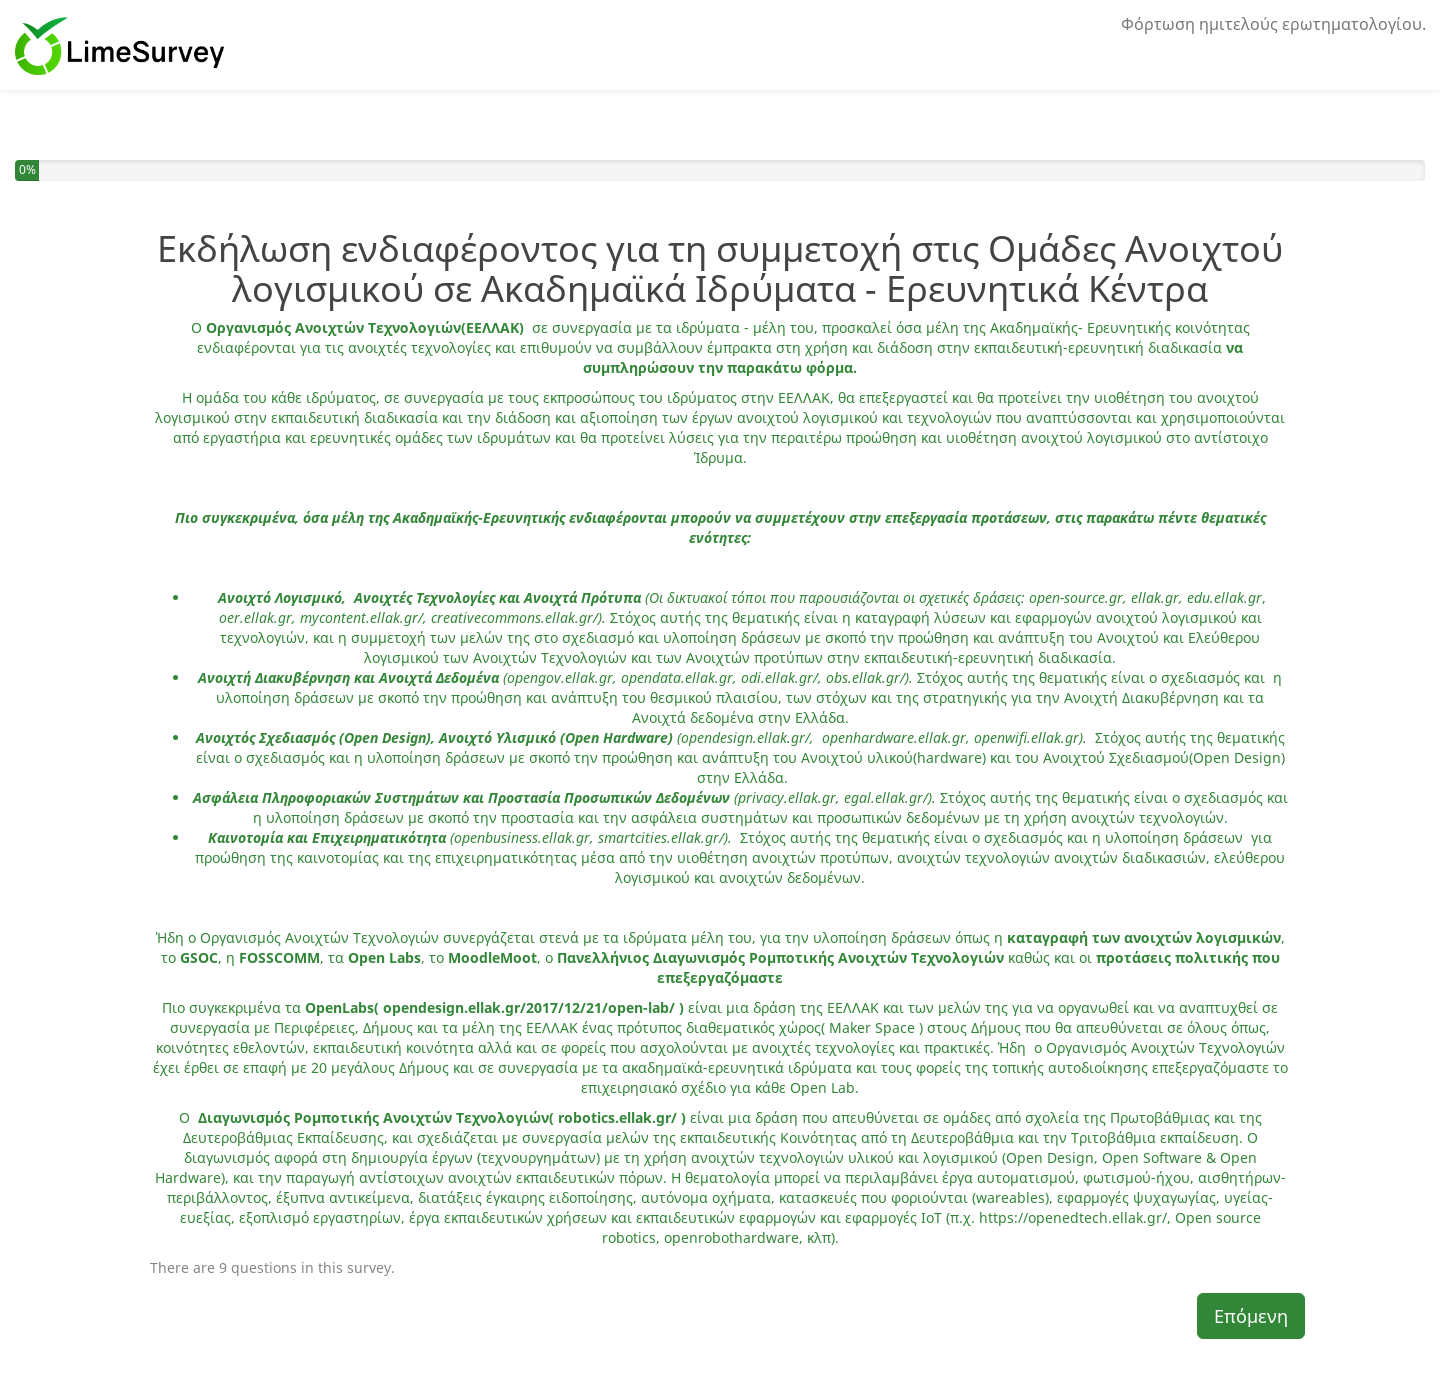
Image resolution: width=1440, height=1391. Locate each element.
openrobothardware (729, 1237)
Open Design (1050, 1157)
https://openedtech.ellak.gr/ (1073, 1217)
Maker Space (872, 1027)
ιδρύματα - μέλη (731, 327)
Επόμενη (1251, 1316)
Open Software (1150, 1157)
